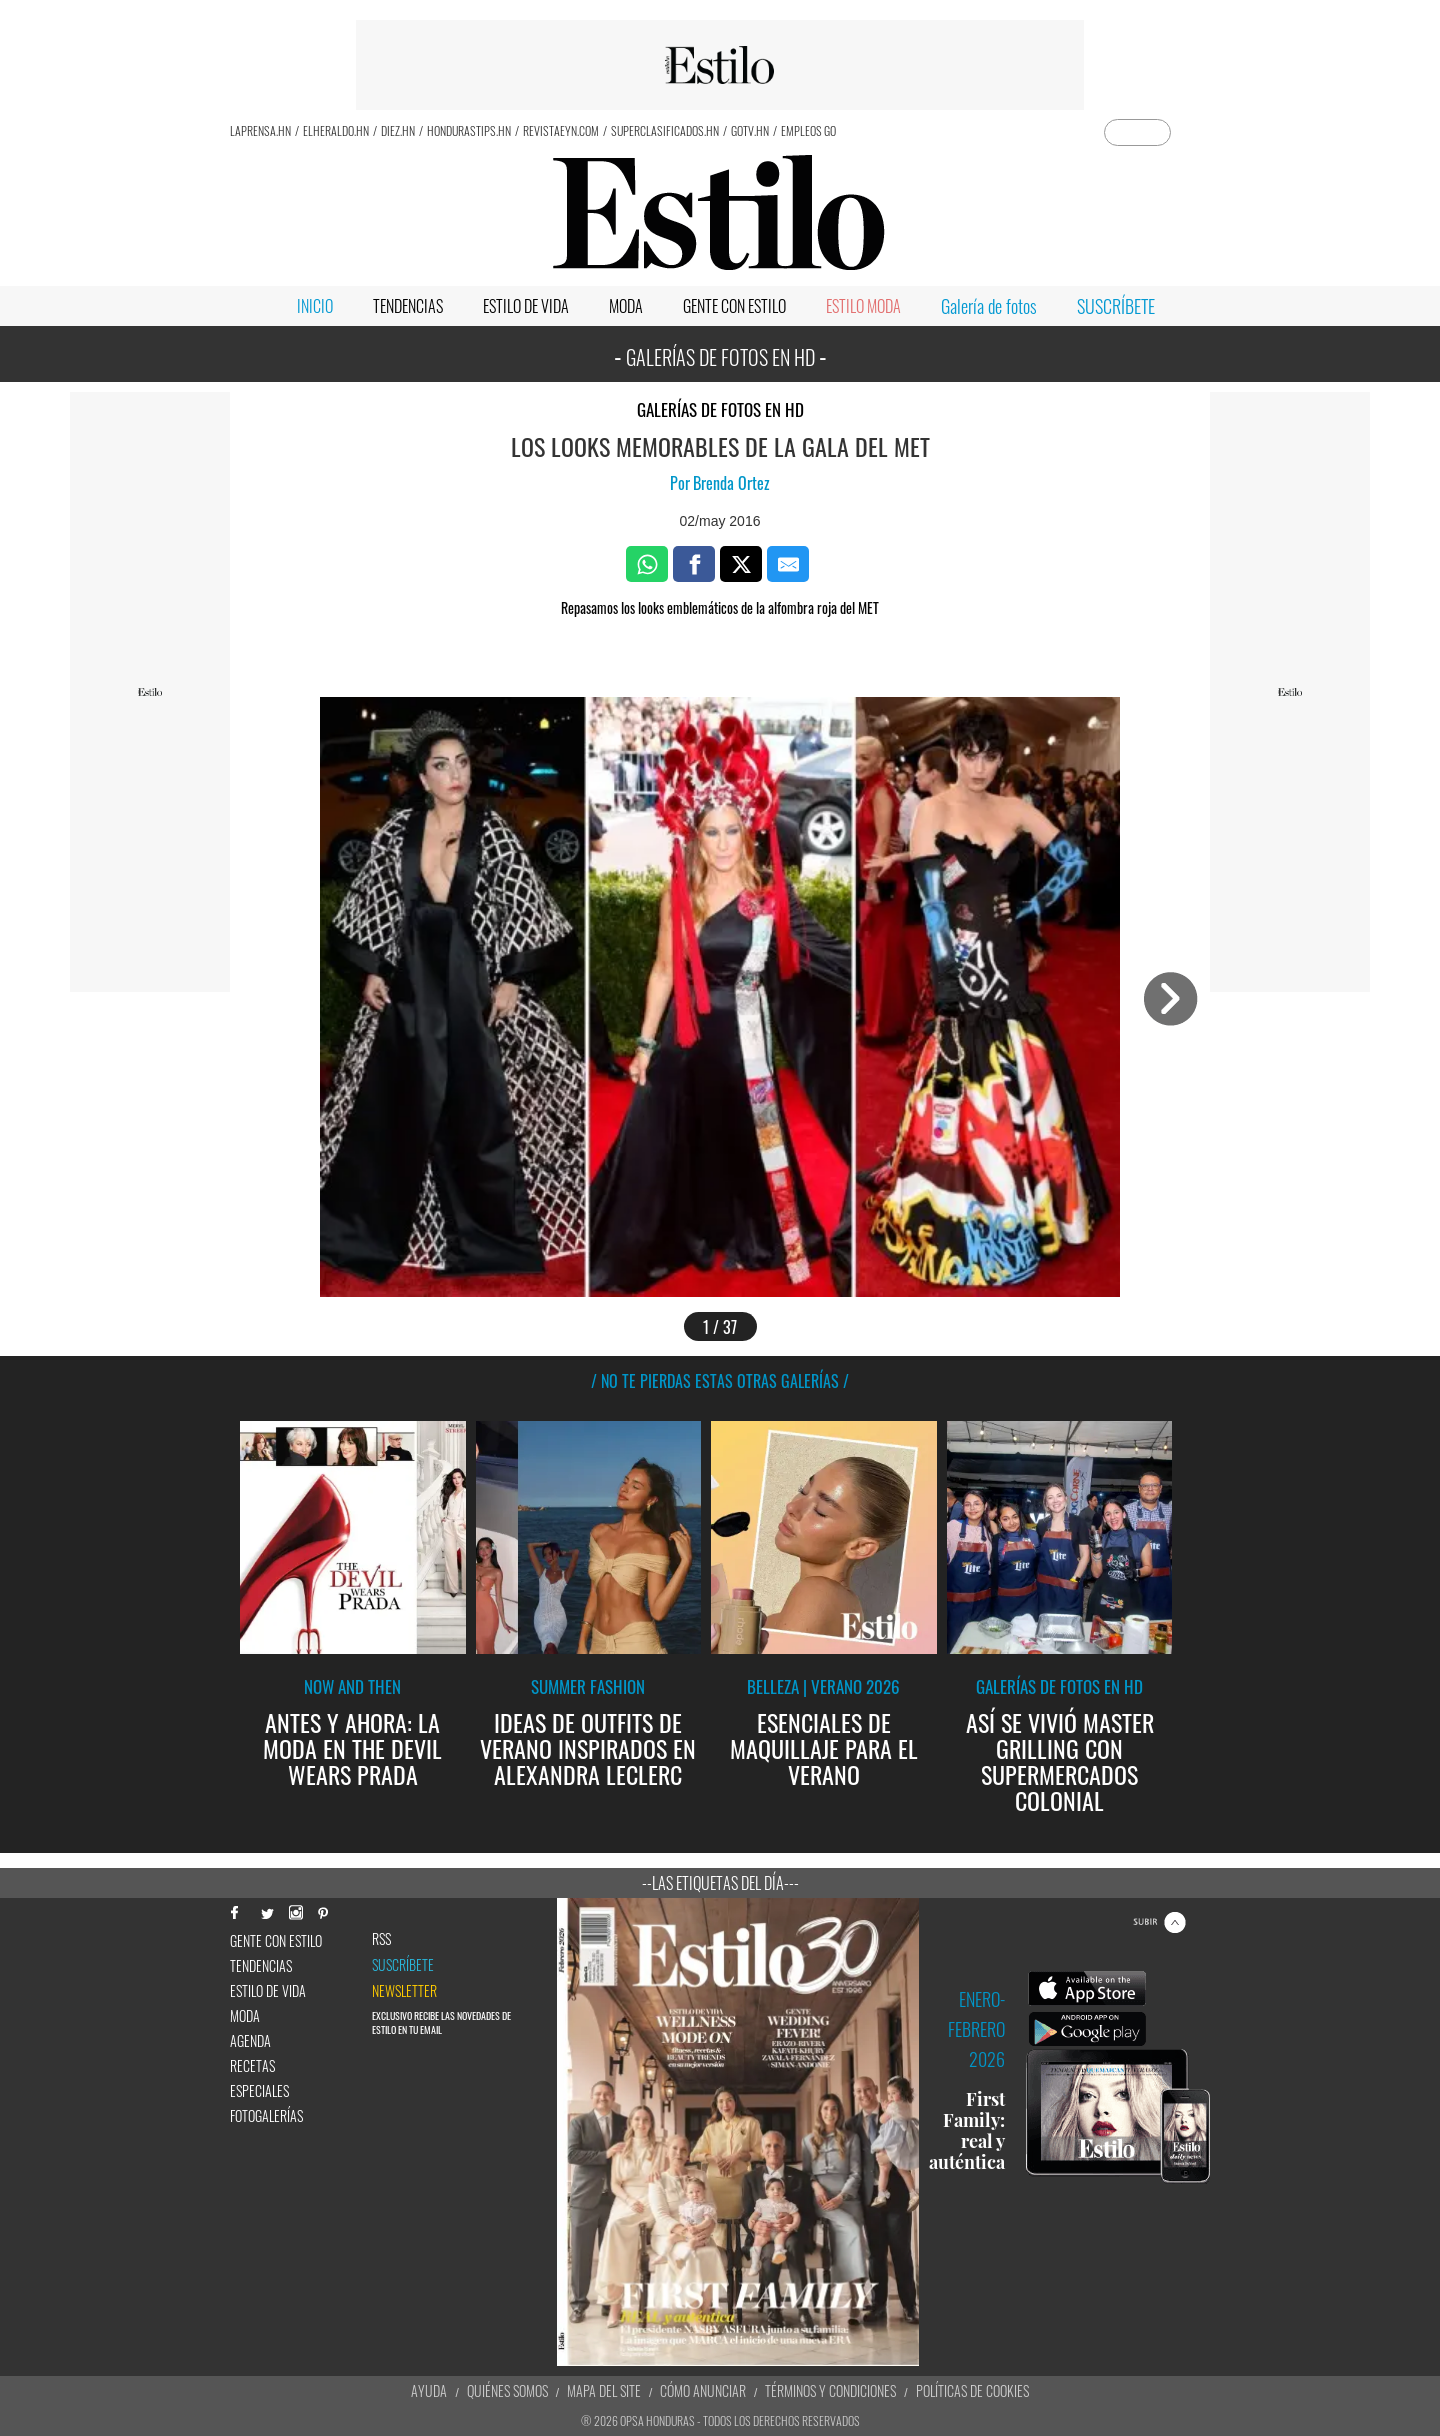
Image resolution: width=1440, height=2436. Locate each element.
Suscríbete (403, 1965)
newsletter (404, 1991)
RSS (381, 1939)
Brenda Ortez (731, 483)
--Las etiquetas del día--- (720, 1883)
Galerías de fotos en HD (720, 409)
